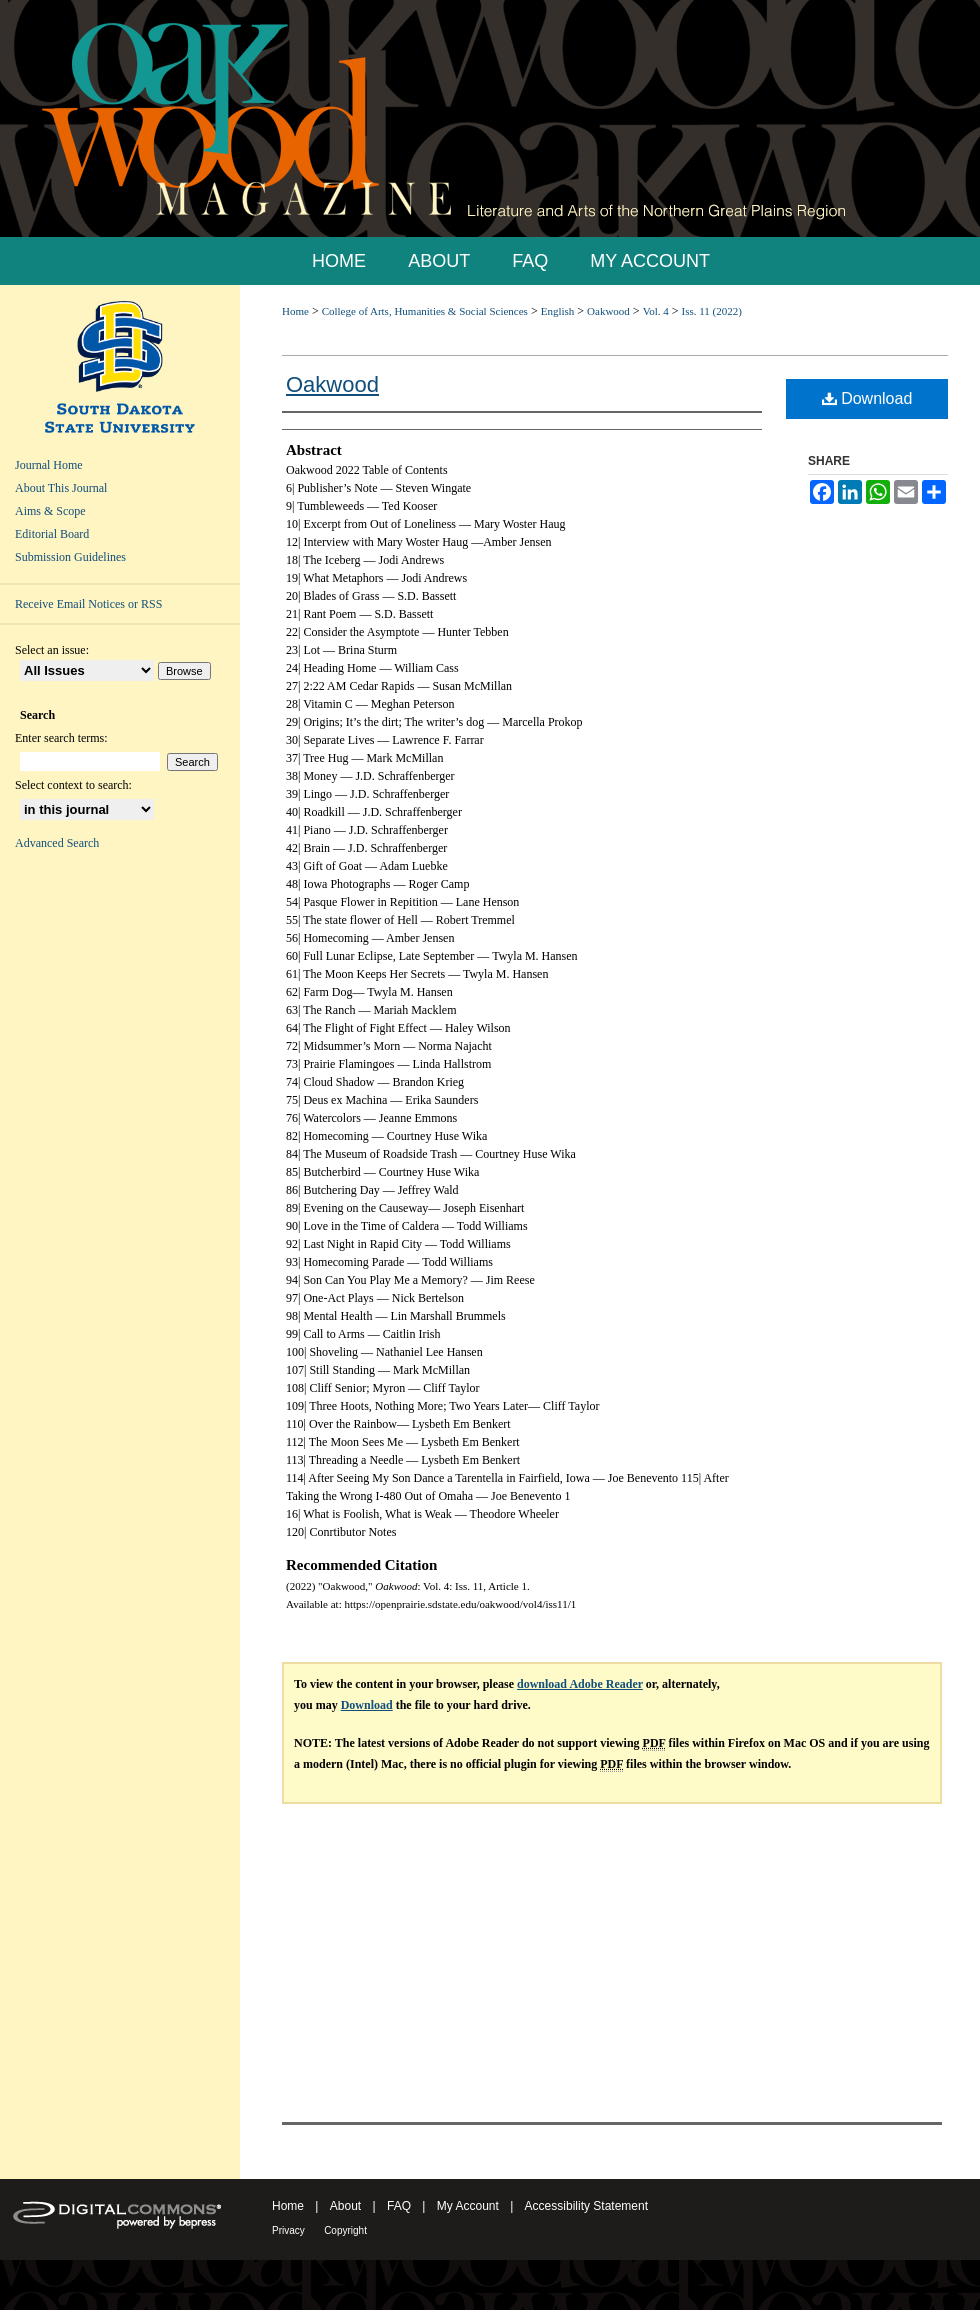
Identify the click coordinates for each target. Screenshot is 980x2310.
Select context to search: (73, 785)
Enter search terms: (61, 738)
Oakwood (608, 311)
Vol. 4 (656, 311)
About (345, 2206)
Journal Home (49, 465)
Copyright (345, 2230)
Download (867, 398)
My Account (468, 2206)
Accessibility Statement (586, 2206)
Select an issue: (52, 650)
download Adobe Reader (580, 1684)
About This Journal (61, 488)
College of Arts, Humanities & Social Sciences (425, 311)
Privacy (288, 2230)
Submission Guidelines (70, 557)
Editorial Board (52, 534)
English (558, 311)
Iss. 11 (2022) (712, 311)
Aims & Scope (50, 511)
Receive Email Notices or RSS (88, 604)
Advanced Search (57, 843)
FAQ (399, 2206)
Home (295, 311)
